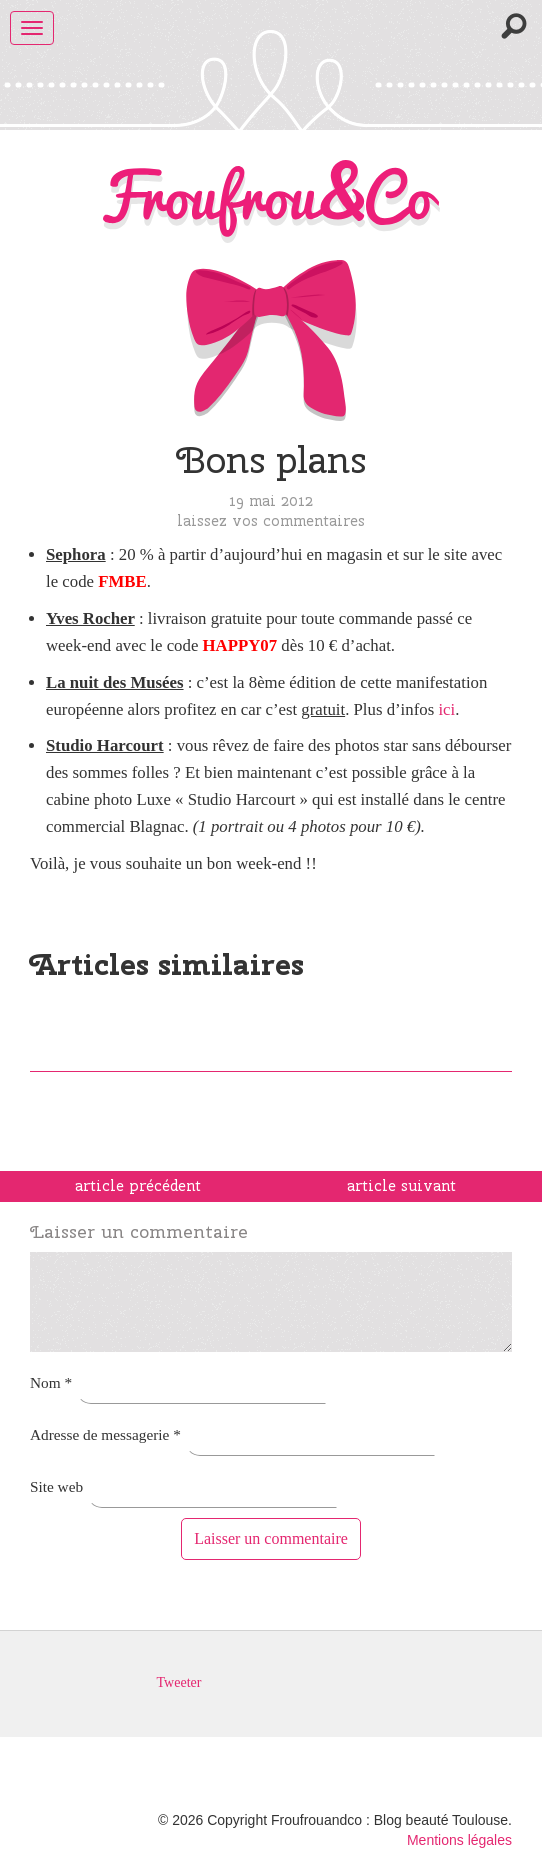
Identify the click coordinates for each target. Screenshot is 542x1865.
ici (446, 709)
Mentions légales (459, 1840)
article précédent (138, 1186)
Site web (56, 1486)
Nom (51, 1382)
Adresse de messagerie (105, 1434)
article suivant (401, 1186)
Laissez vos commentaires (271, 520)
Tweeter (179, 1682)
